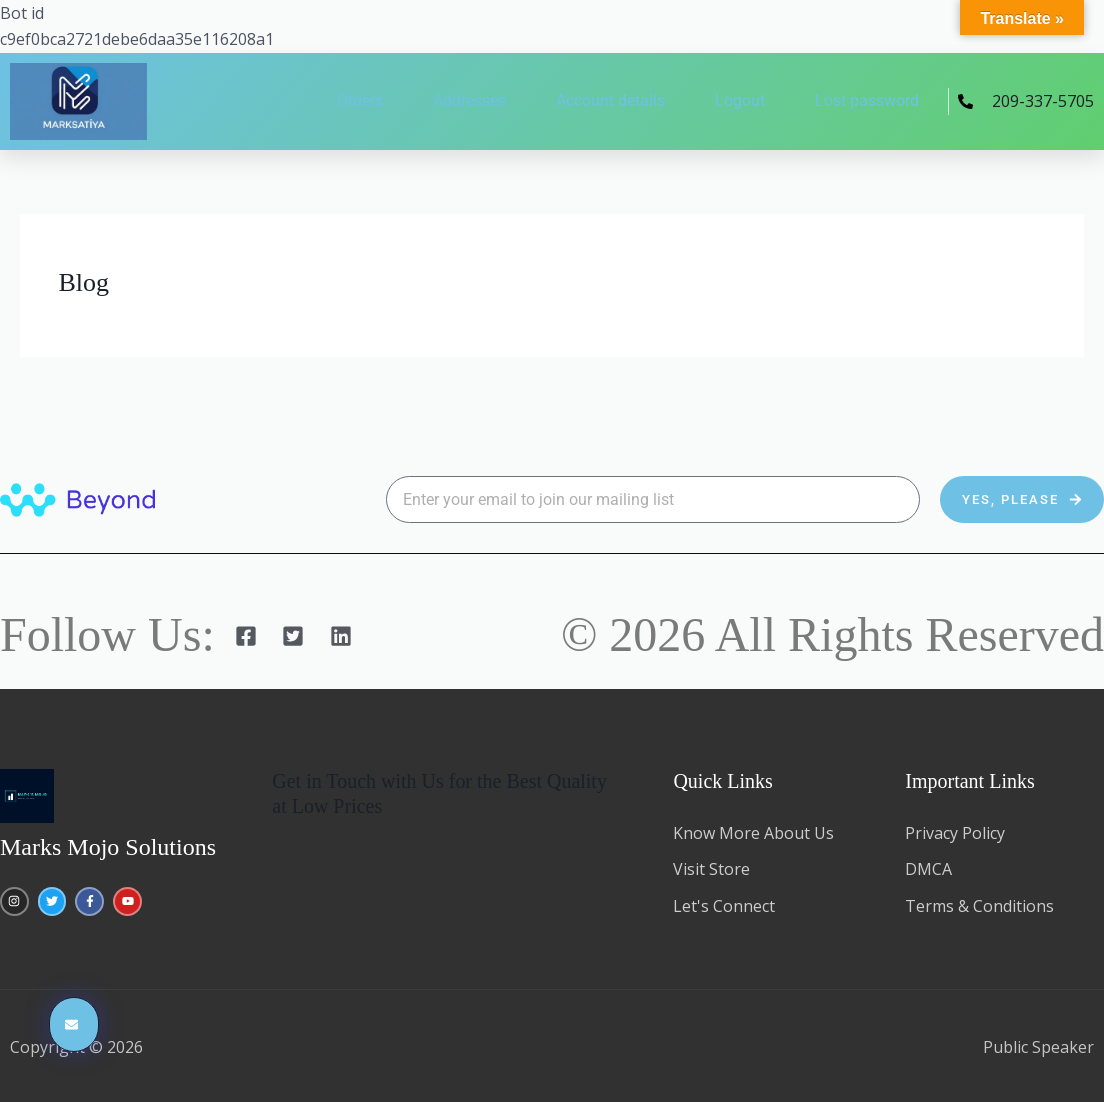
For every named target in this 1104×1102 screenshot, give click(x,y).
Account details (610, 100)
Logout (740, 100)
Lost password (867, 100)
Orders (360, 100)
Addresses (469, 100)
